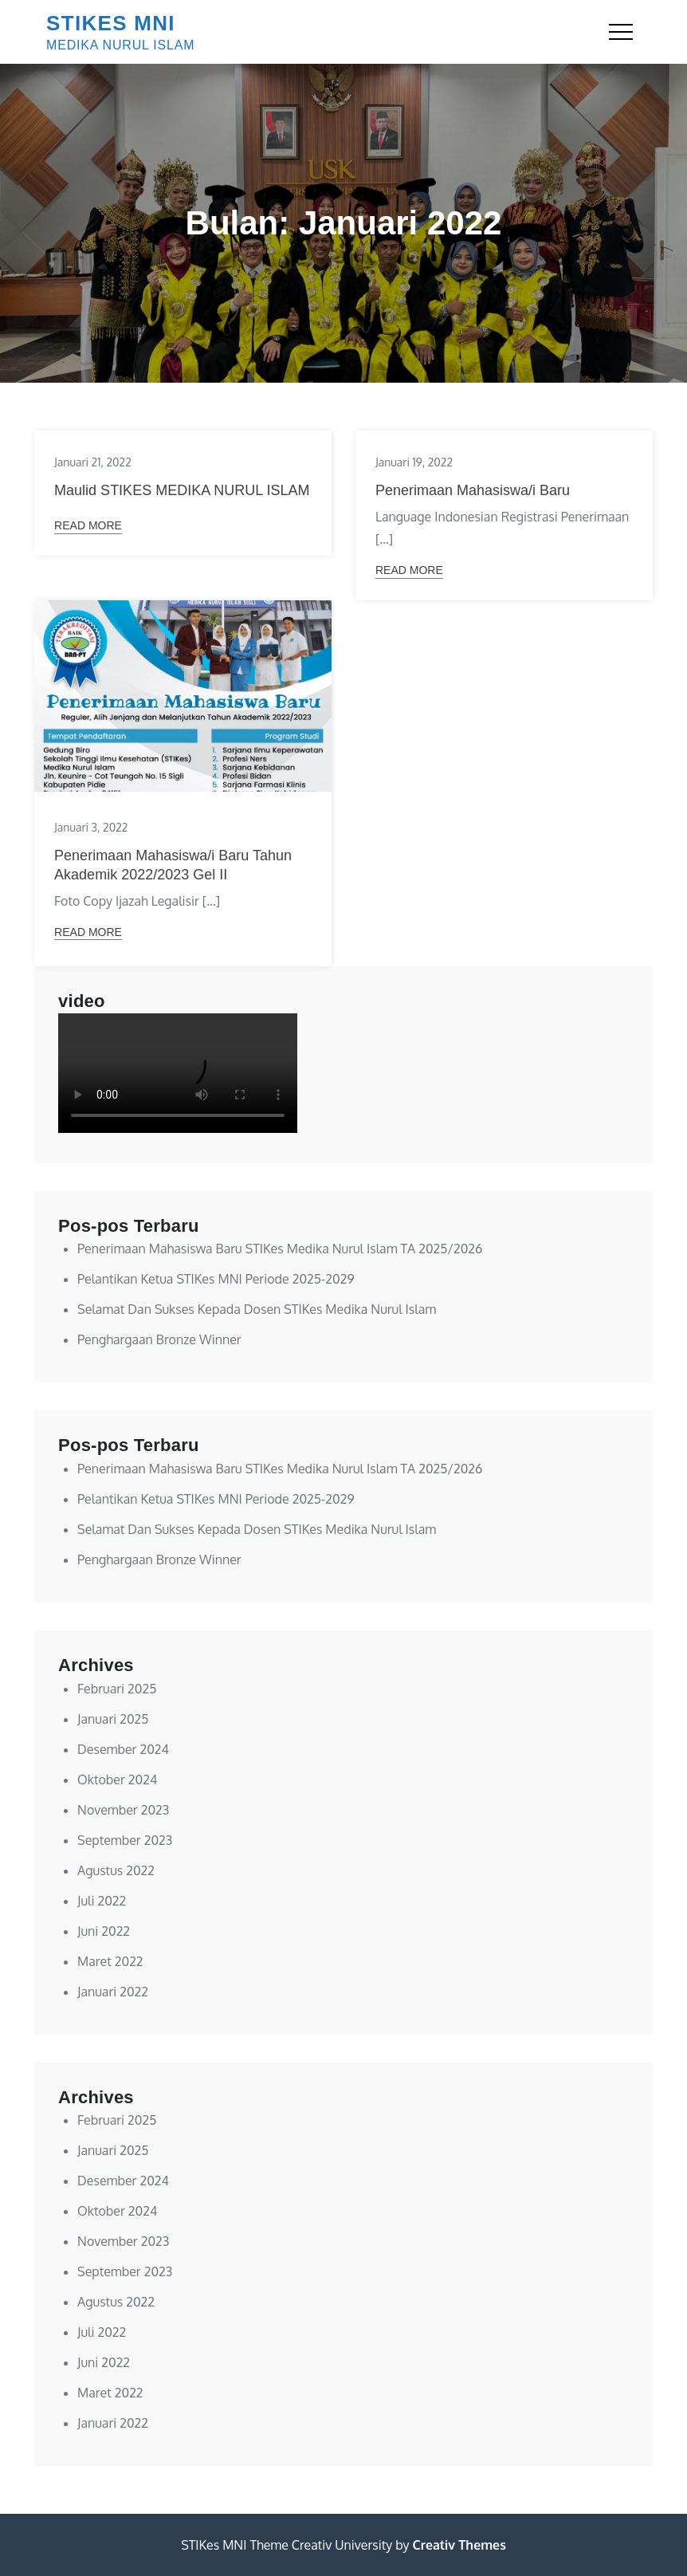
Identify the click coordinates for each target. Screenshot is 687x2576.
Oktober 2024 (117, 1779)
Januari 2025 (112, 1719)
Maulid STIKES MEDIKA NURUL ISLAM (181, 490)
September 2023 (124, 1840)
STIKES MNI (110, 23)
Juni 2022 (103, 1931)
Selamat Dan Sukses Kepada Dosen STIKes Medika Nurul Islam (256, 1309)
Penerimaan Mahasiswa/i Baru (472, 490)
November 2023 (123, 1810)
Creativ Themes (459, 2545)
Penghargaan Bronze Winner (159, 1339)
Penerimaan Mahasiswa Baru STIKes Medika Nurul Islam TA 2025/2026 (279, 1249)
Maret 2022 (110, 1961)
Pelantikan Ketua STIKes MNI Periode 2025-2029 (215, 1279)
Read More (88, 525)
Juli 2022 (101, 1901)
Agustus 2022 (116, 1870)
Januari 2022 (112, 1992)
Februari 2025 (116, 1689)
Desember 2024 (123, 1749)
